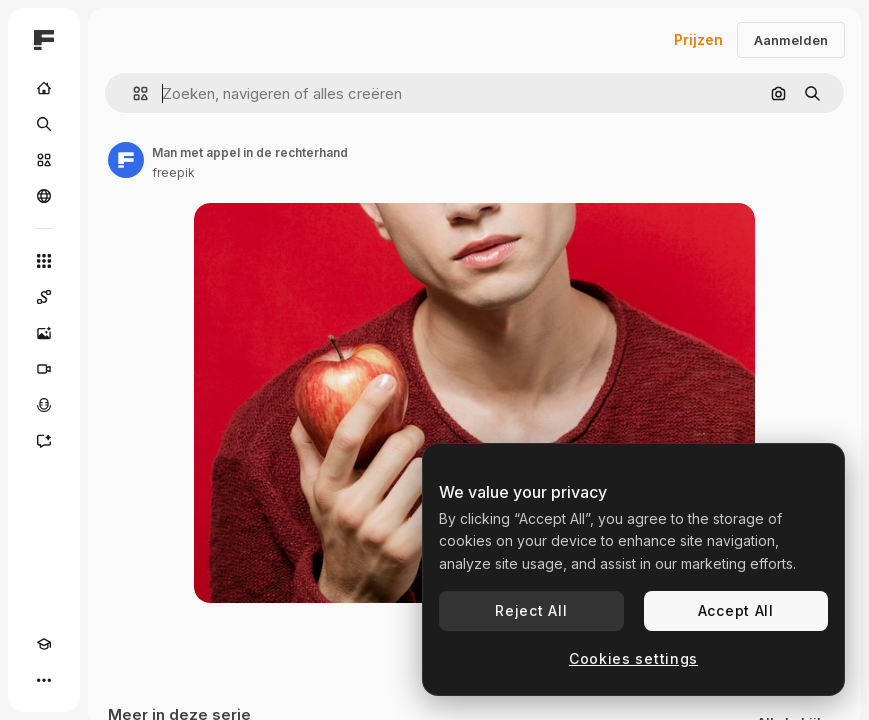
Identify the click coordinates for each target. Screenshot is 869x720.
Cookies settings (633, 658)
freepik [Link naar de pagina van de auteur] (173, 172)
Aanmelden (791, 40)
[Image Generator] (44, 333)
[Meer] (44, 680)
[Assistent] (44, 441)
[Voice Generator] (44, 405)
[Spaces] (44, 297)
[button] (132, 93)
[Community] (44, 196)
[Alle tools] (44, 261)
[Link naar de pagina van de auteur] (126, 160)
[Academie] (44, 644)
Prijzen (698, 39)
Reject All (531, 610)
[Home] (44, 88)
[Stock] (44, 160)
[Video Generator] (44, 369)
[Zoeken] (44, 124)
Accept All (736, 610)
